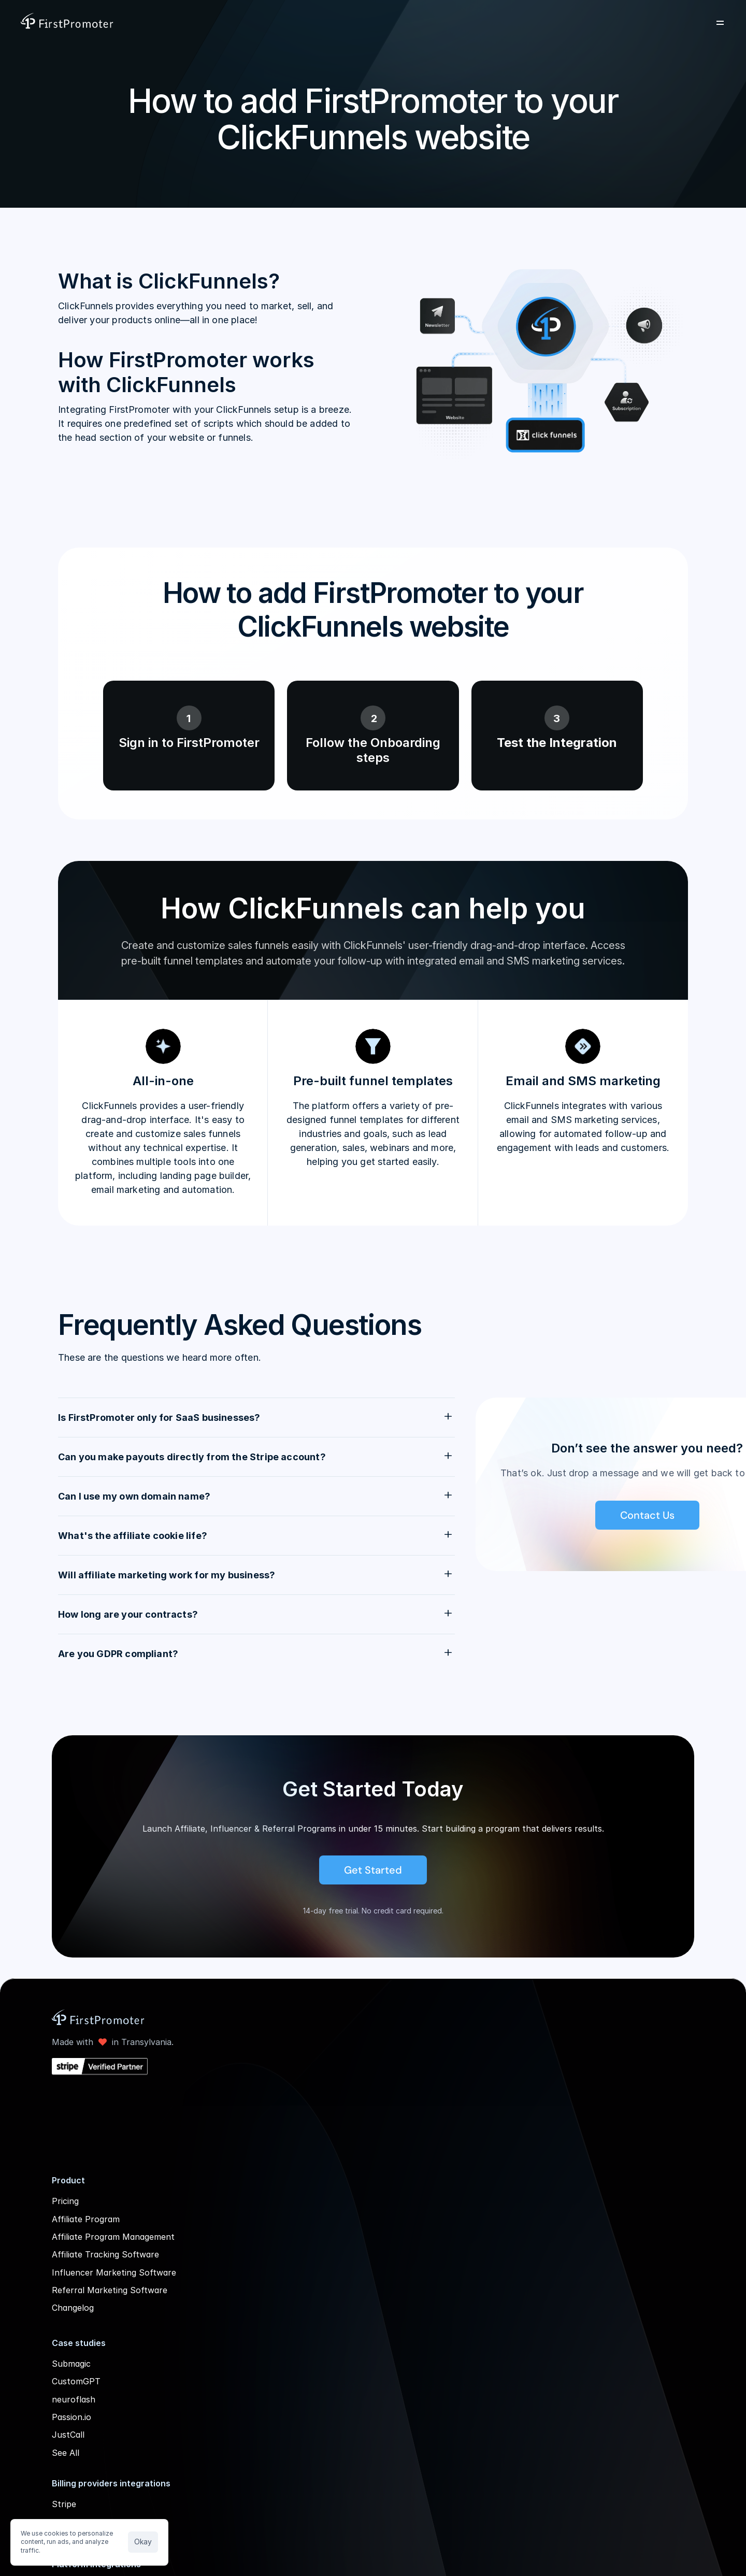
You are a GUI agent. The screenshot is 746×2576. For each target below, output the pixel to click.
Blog (593, 2253)
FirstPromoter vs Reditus (511, 2335)
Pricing (438, 23)
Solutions (308, 23)
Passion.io (233, 2444)
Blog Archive (610, 2271)
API (592, 2182)
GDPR (597, 2218)
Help (594, 2200)
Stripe (349, 2182)
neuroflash (235, 2427)
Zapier (349, 2263)
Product (244, 23)
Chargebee (358, 2200)
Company (495, 23)
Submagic (232, 2391)
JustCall (229, 2462)
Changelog (234, 2335)
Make (348, 2281)
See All (227, 2480)
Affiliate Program (247, 2200)
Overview (479, 2182)
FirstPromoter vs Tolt (504, 2317)
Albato (350, 2299)
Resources (376, 23)
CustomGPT (237, 2409)
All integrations (367, 2316)
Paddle (350, 2218)
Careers (600, 2235)
